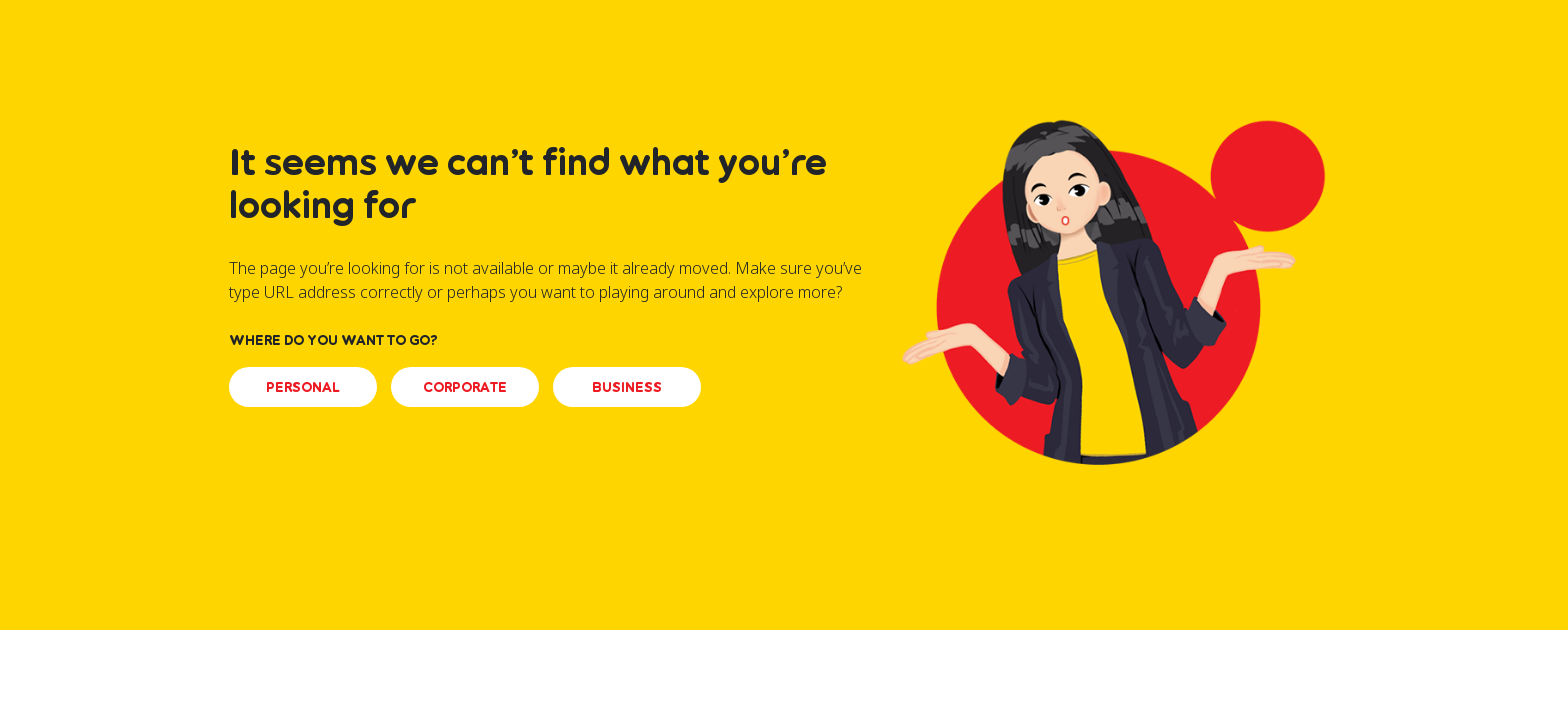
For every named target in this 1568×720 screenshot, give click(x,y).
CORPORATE (465, 386)
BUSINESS (627, 386)
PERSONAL (303, 386)
